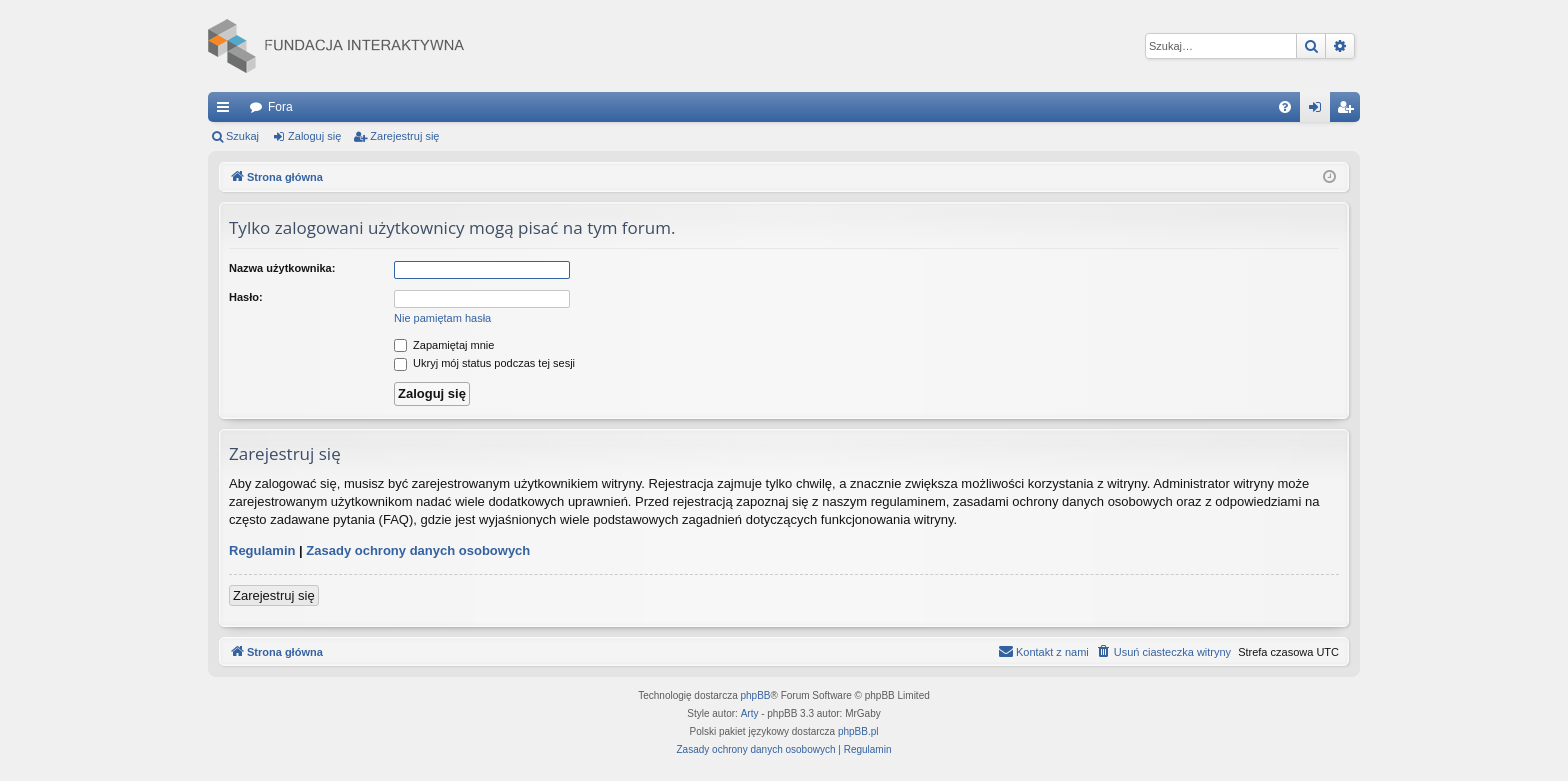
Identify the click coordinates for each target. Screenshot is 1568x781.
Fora (280, 107)
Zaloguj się (314, 136)
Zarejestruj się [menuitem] (1349, 111)
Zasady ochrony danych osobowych (418, 550)
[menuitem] (1285, 107)
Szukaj (242, 136)
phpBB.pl (858, 731)
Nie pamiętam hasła (442, 318)
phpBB (756, 695)
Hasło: (246, 297)
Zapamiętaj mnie (444, 345)
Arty (750, 713)
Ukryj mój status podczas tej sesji (484, 363)
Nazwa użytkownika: (282, 268)
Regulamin (262, 550)
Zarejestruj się (404, 136)
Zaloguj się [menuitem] (1319, 111)
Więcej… (227, 111)
